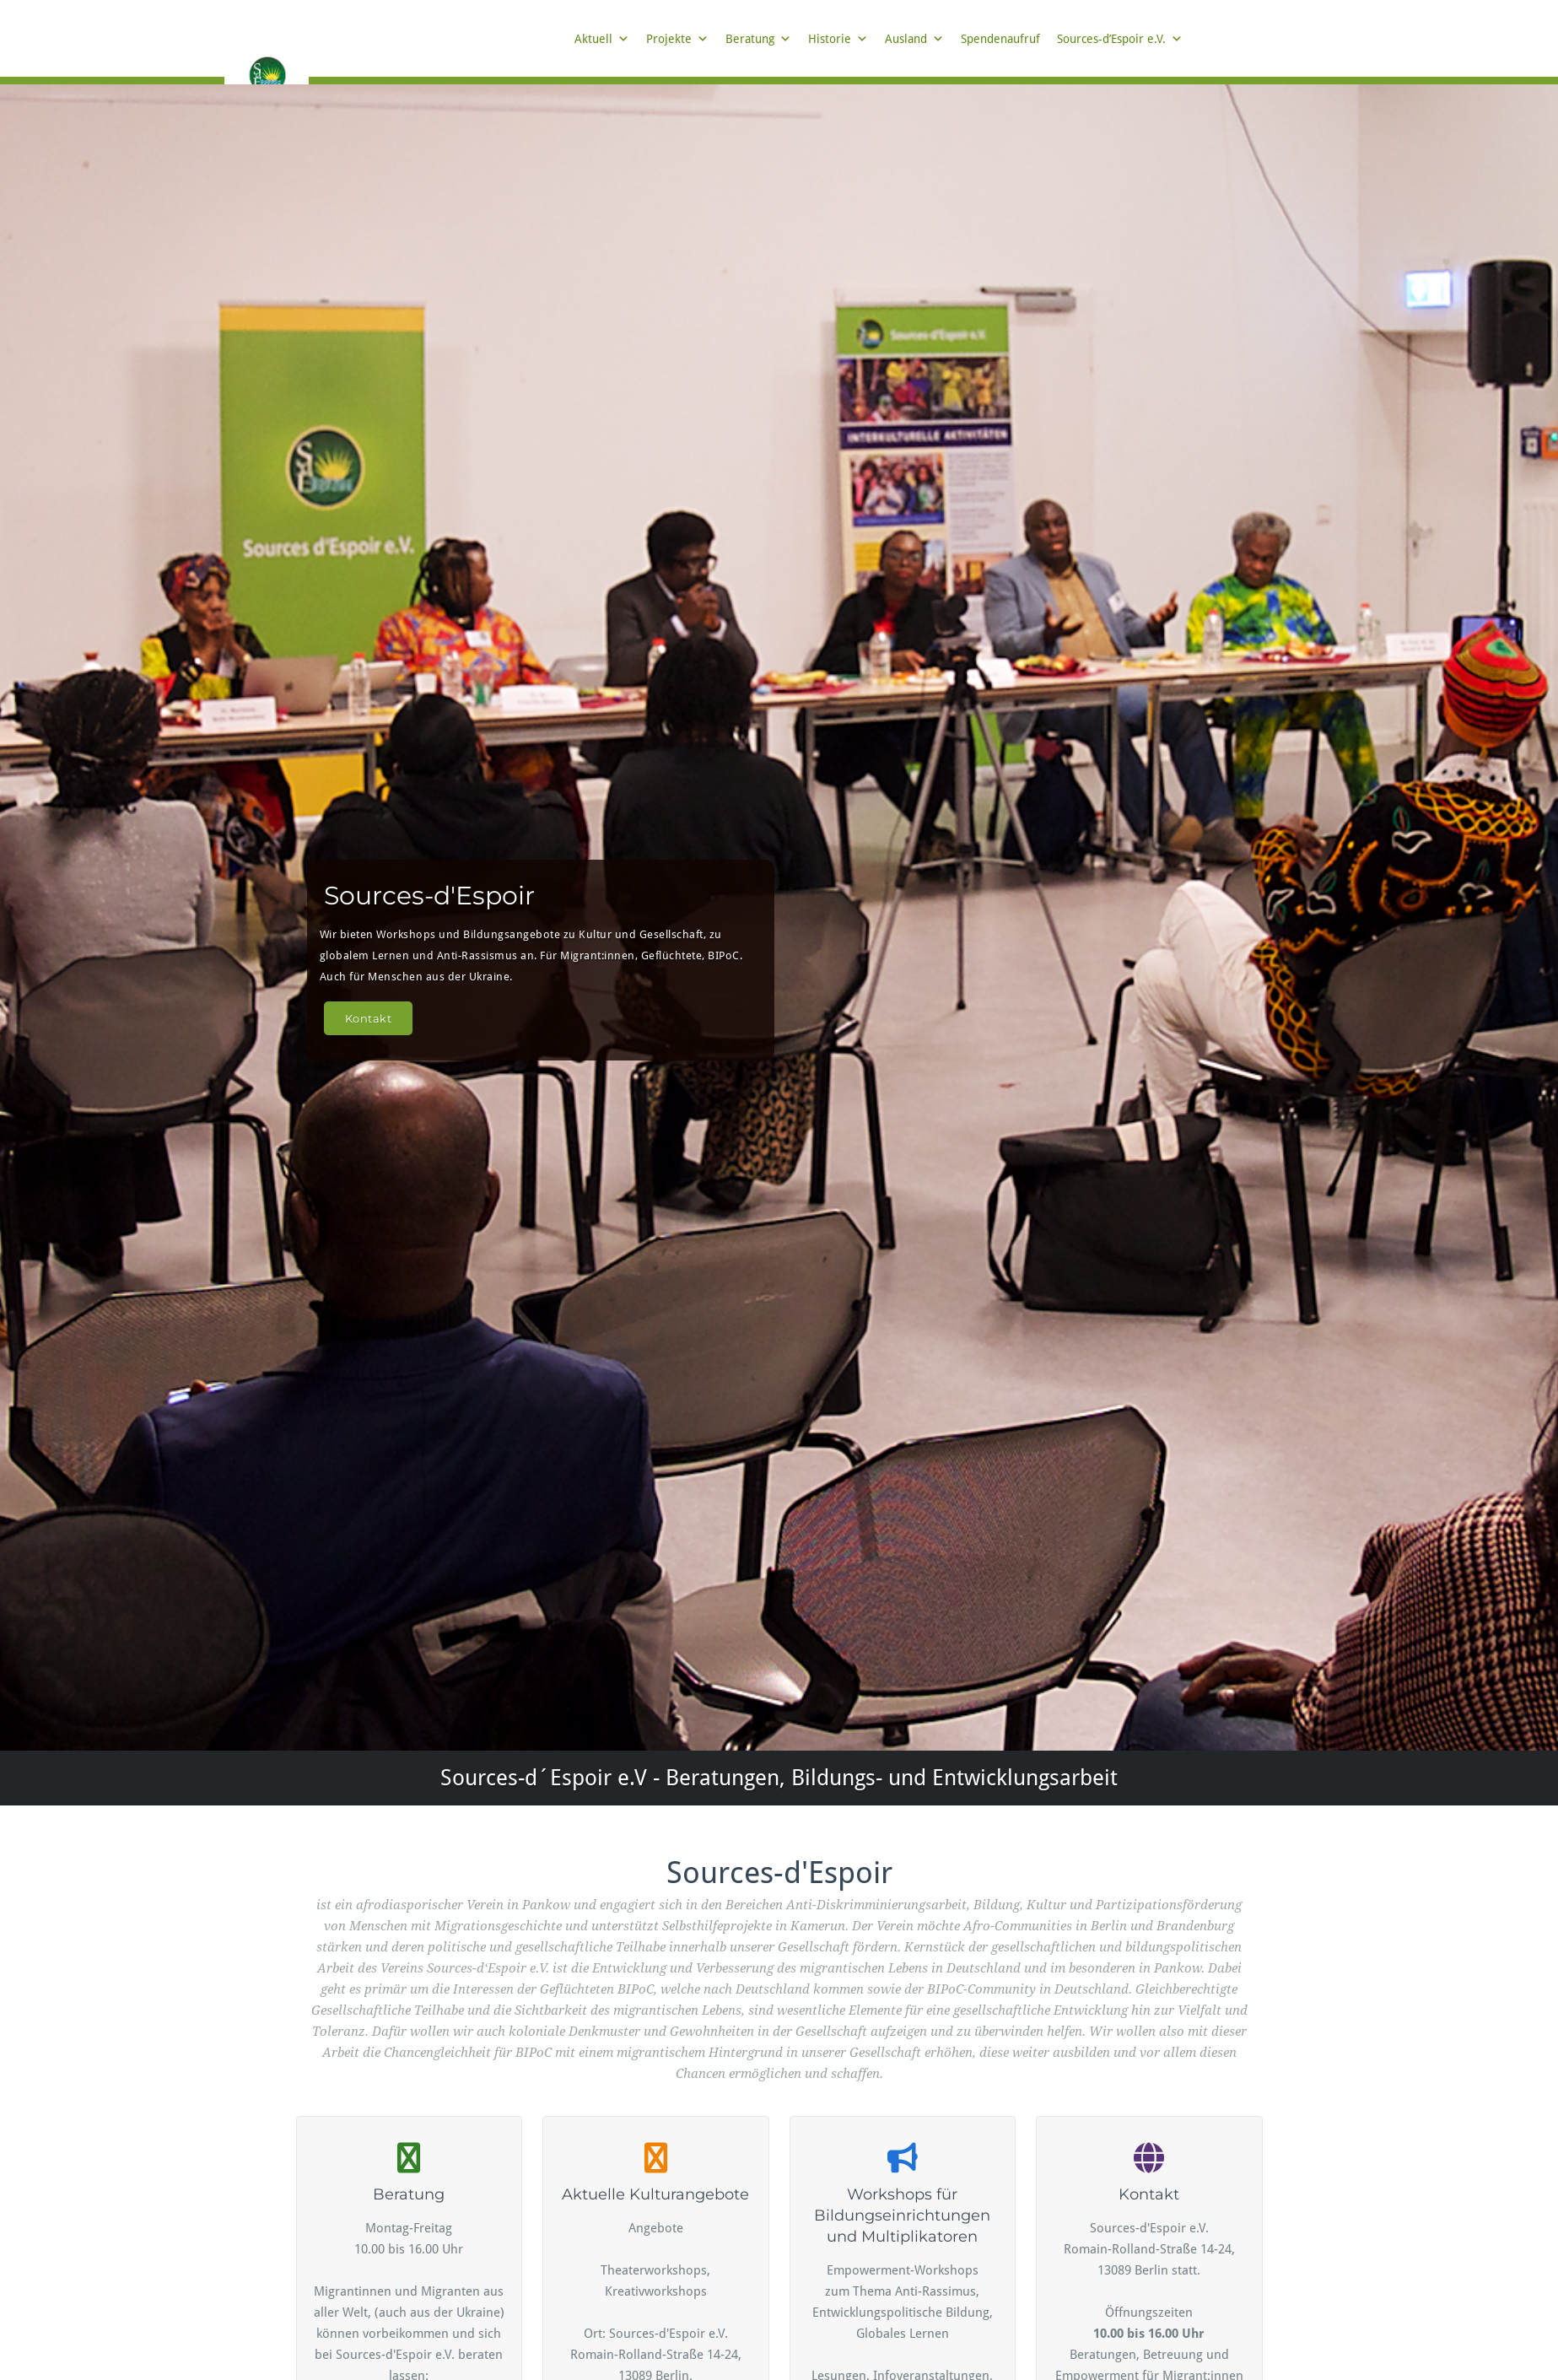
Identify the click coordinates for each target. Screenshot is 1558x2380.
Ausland (914, 39)
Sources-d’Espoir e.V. (1120, 39)
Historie (838, 39)
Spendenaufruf (1000, 39)
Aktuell (601, 39)
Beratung (758, 39)
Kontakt (368, 1018)
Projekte (677, 39)
